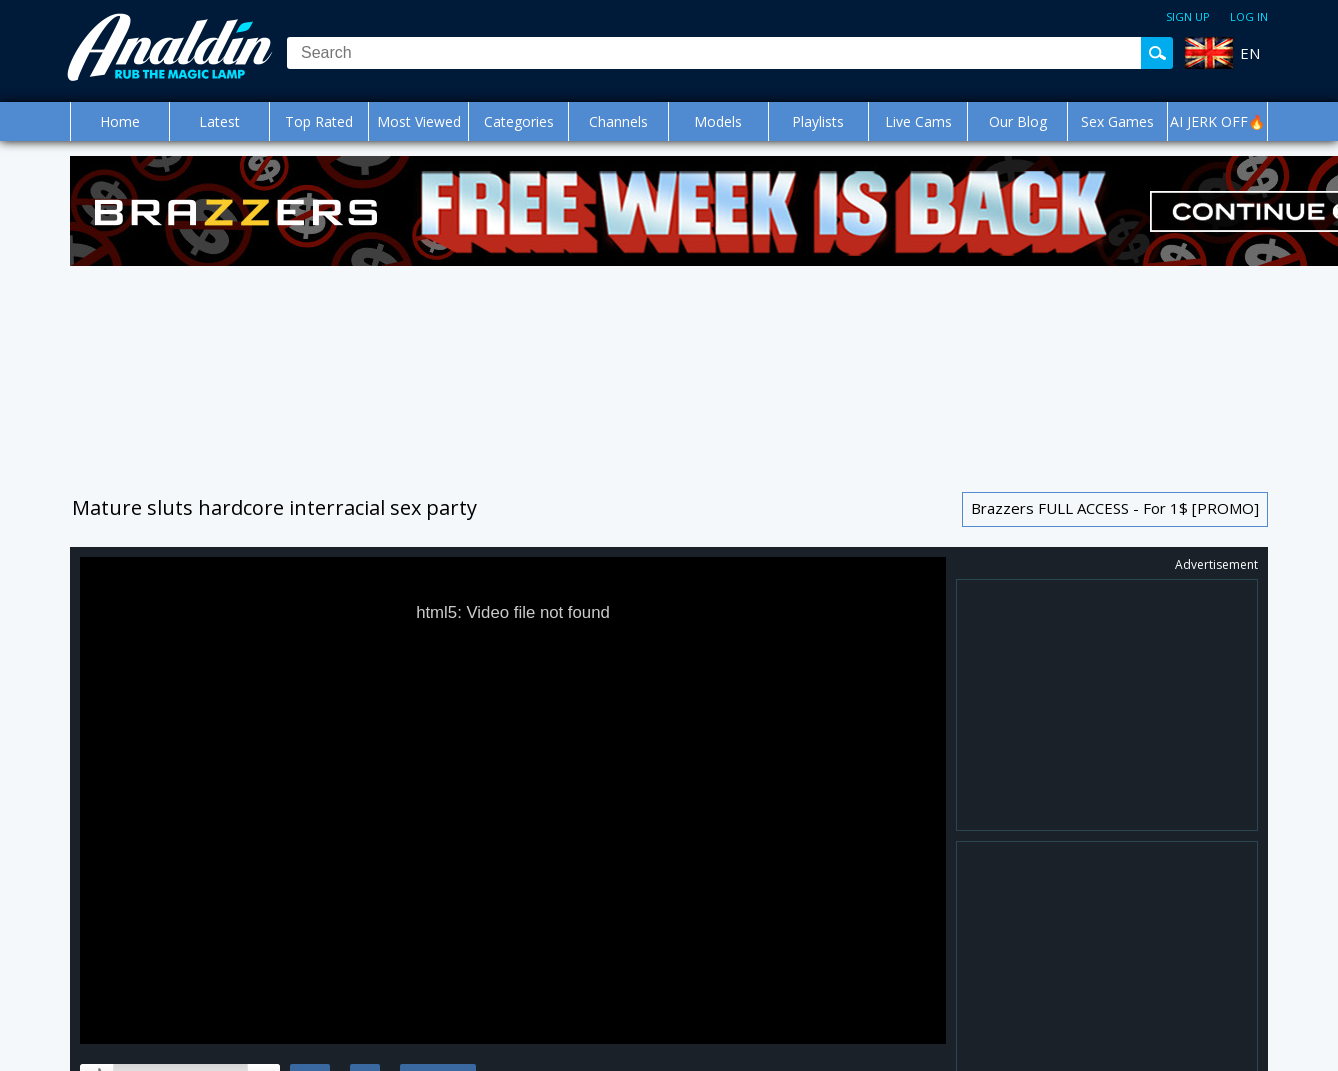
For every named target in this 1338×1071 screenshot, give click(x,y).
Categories (519, 121)
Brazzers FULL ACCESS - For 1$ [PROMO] (1115, 508)
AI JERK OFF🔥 (1217, 121)
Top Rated (319, 121)
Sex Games (1117, 121)
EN (1250, 53)
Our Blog (1018, 121)
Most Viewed (419, 121)
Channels (618, 121)
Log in (1249, 16)
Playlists (818, 121)
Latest (219, 121)
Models (718, 121)
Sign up (1188, 16)
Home (120, 121)
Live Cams (918, 121)
